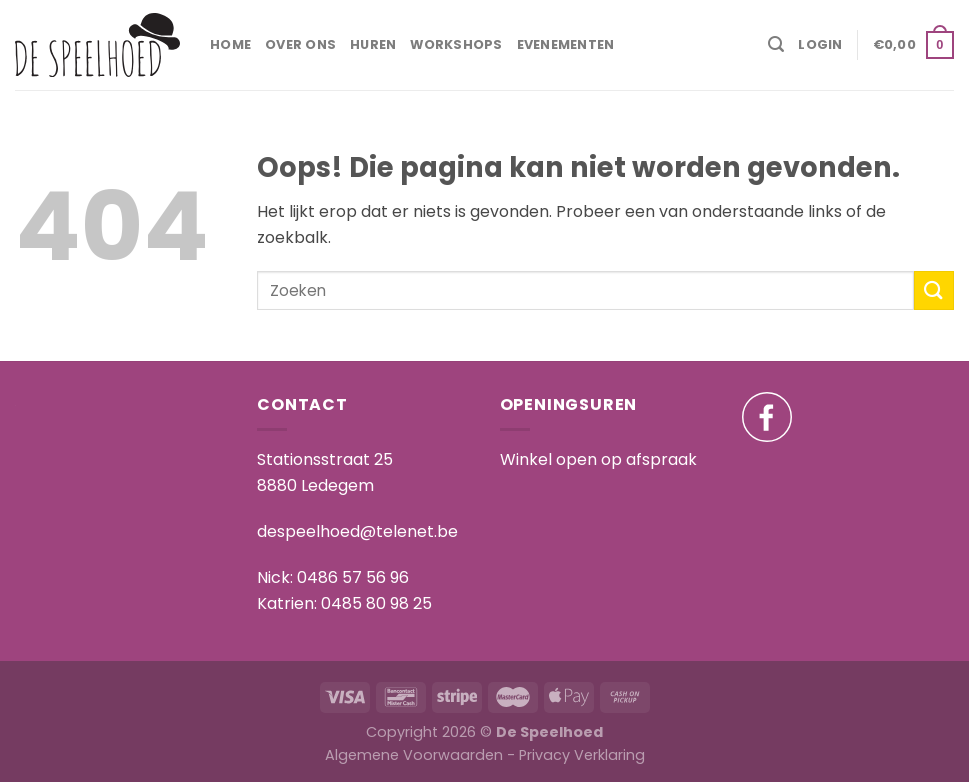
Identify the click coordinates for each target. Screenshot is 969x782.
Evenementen (566, 44)
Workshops (456, 44)
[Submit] (934, 290)
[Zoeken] (776, 44)
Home (230, 44)
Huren (373, 44)
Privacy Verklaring (582, 755)
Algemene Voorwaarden (414, 755)
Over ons (300, 44)
